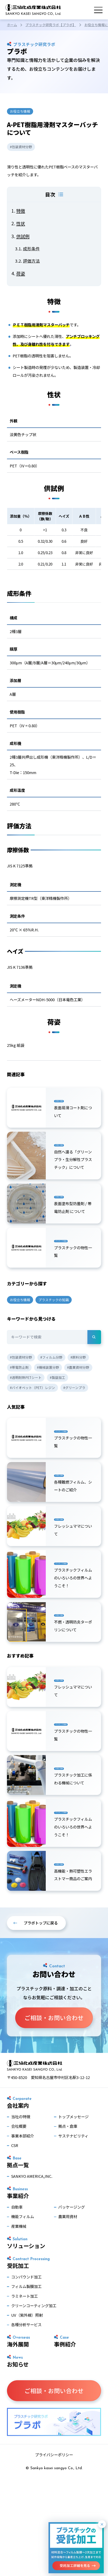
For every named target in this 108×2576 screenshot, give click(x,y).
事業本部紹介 (22, 2199)
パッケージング (71, 2270)
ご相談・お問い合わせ (54, 2081)
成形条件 (31, 249)
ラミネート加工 (24, 2359)
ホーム (12, 24)
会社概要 (18, 2190)
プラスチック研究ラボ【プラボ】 (50, 24)
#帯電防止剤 (19, 1379)
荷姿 (20, 273)
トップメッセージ (73, 2180)
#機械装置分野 (48, 1379)
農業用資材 (67, 2280)
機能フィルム (22, 2280)
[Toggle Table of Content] (54, 194)
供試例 (23, 236)
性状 (20, 223)
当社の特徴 (20, 2180)
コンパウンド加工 (26, 2340)
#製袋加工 (57, 1390)
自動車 (17, 2270)
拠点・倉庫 (67, 2190)
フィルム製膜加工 (26, 2350)
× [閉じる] (102, 2524)
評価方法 (31, 261)
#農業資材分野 (78, 1379)
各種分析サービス (26, 2388)
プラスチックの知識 (53, 1312)
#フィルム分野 (51, 1369)
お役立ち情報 (20, 1312)
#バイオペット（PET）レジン (32, 1400)
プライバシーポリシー (54, 2498)
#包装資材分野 (21, 146)
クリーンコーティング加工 (33, 2369)
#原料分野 (78, 1369)
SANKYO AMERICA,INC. (32, 2240)
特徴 (20, 211)
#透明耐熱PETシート (26, 1390)
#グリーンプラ (74, 1400)
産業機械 (18, 2289)
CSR (14, 2209)
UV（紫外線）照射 (27, 2379)
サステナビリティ (73, 2199)
